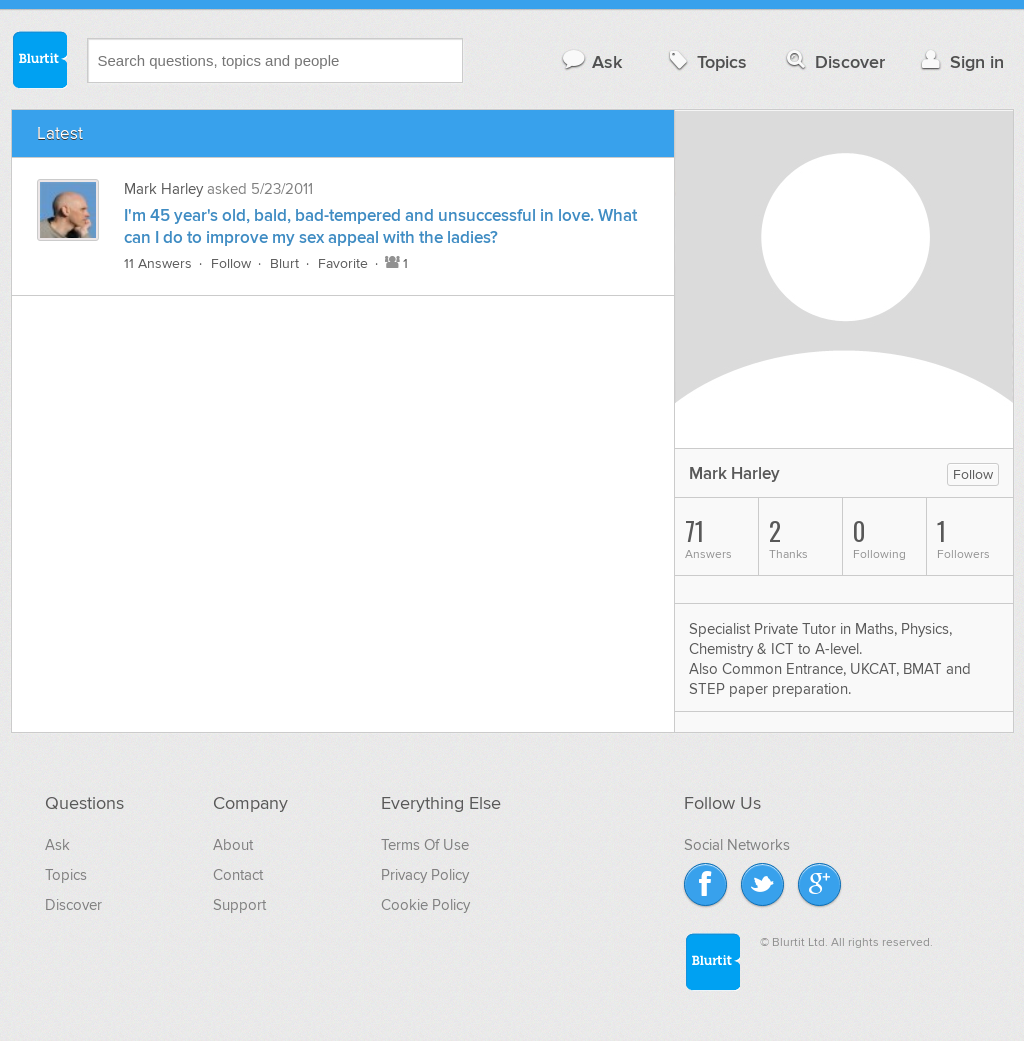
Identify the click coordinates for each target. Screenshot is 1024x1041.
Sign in (960, 61)
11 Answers (158, 263)
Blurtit (39, 59)
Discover (833, 61)
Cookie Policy (425, 905)
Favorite (343, 263)
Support (239, 905)
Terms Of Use (425, 845)
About (233, 845)
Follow (231, 263)
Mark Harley (163, 189)
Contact (238, 875)
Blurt (284, 263)
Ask (591, 61)
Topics (705, 61)
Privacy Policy (425, 875)
